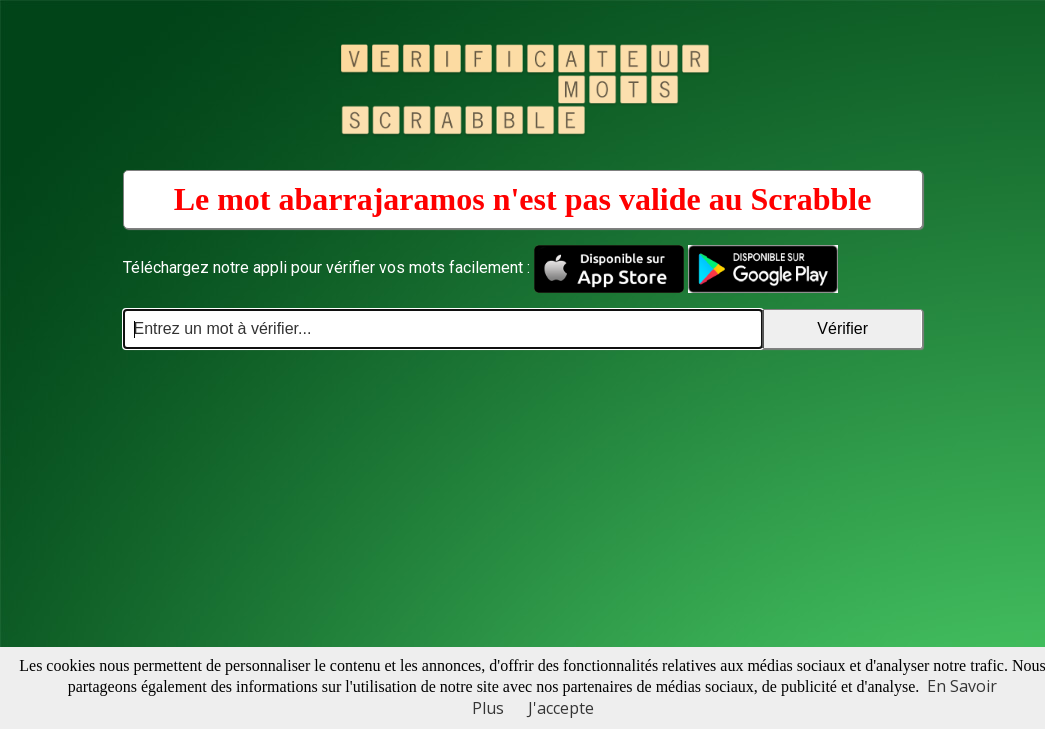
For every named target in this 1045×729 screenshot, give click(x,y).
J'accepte (561, 708)
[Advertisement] (523, 499)
